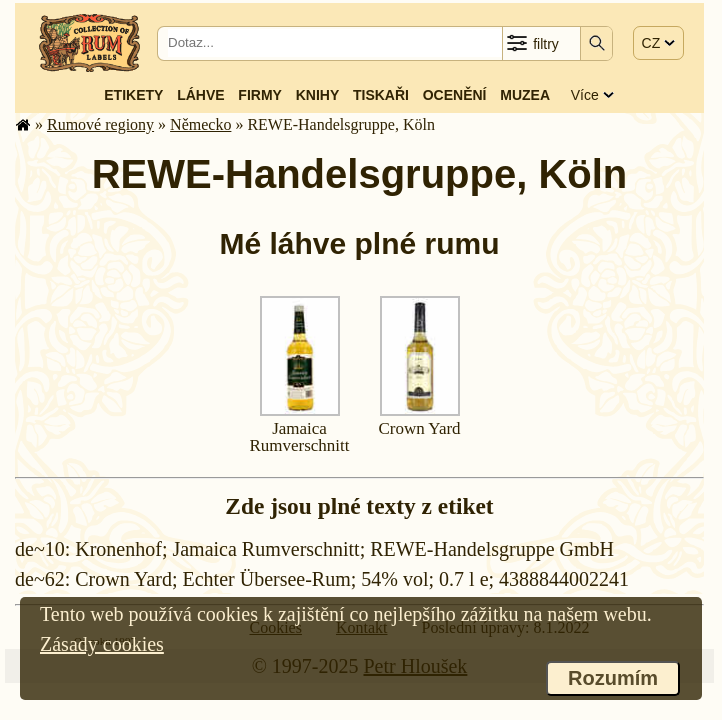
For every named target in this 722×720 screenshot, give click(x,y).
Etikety (133, 95)
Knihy (318, 95)
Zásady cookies (102, 644)
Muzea (525, 95)
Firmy (260, 95)
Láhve (200, 95)
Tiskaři (381, 95)
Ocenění (455, 95)
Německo (200, 124)
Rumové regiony (100, 124)
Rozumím (613, 678)
